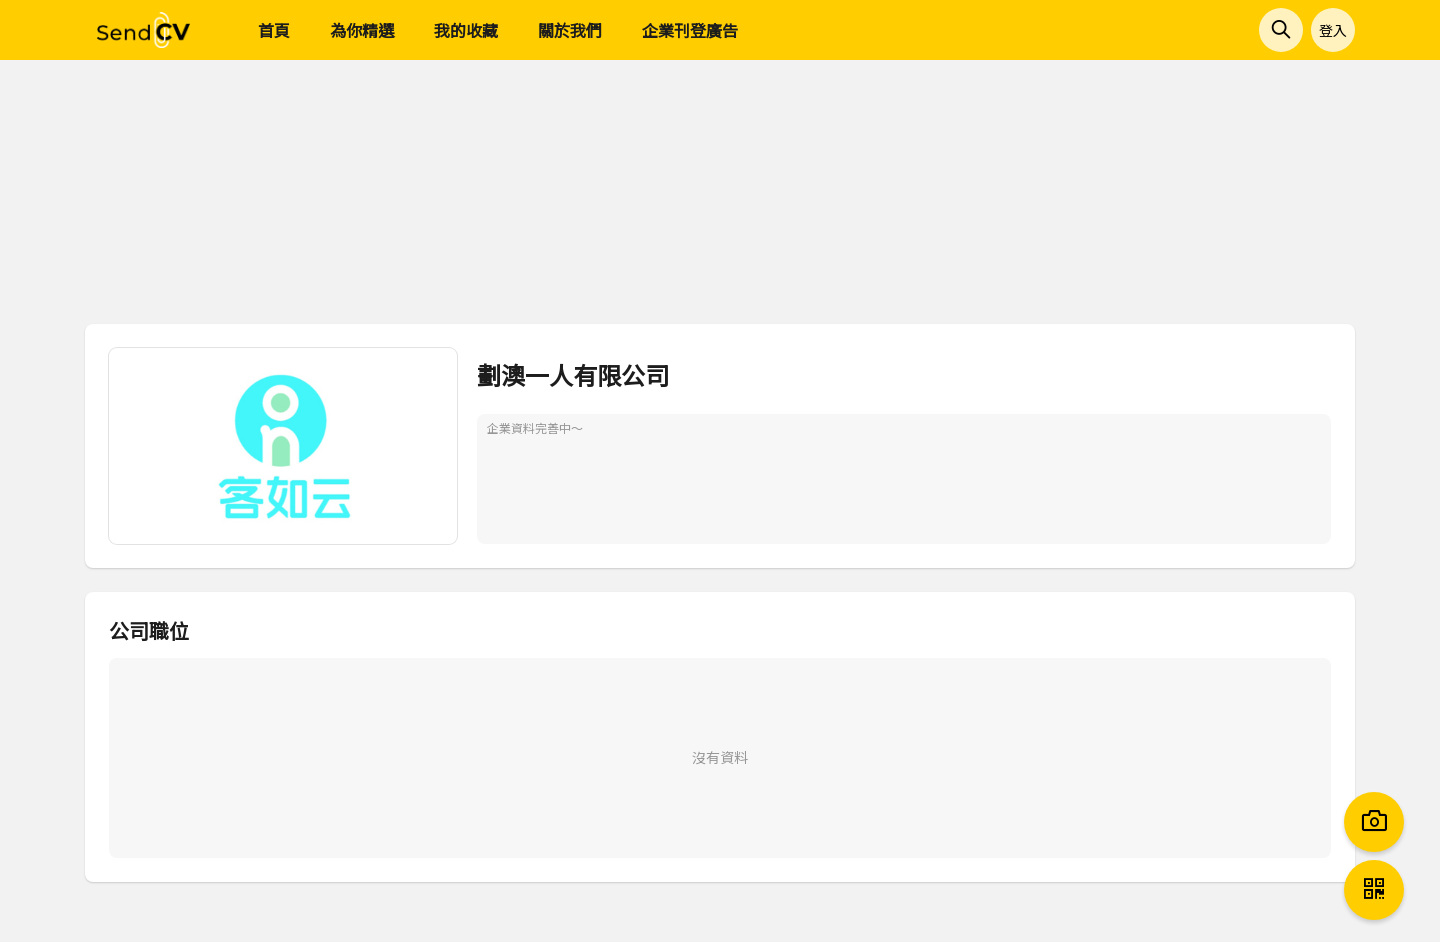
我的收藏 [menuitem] (466, 30)
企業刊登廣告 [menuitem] (690, 30)
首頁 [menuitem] (274, 30)
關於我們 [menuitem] (570, 30)
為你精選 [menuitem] (362, 30)
